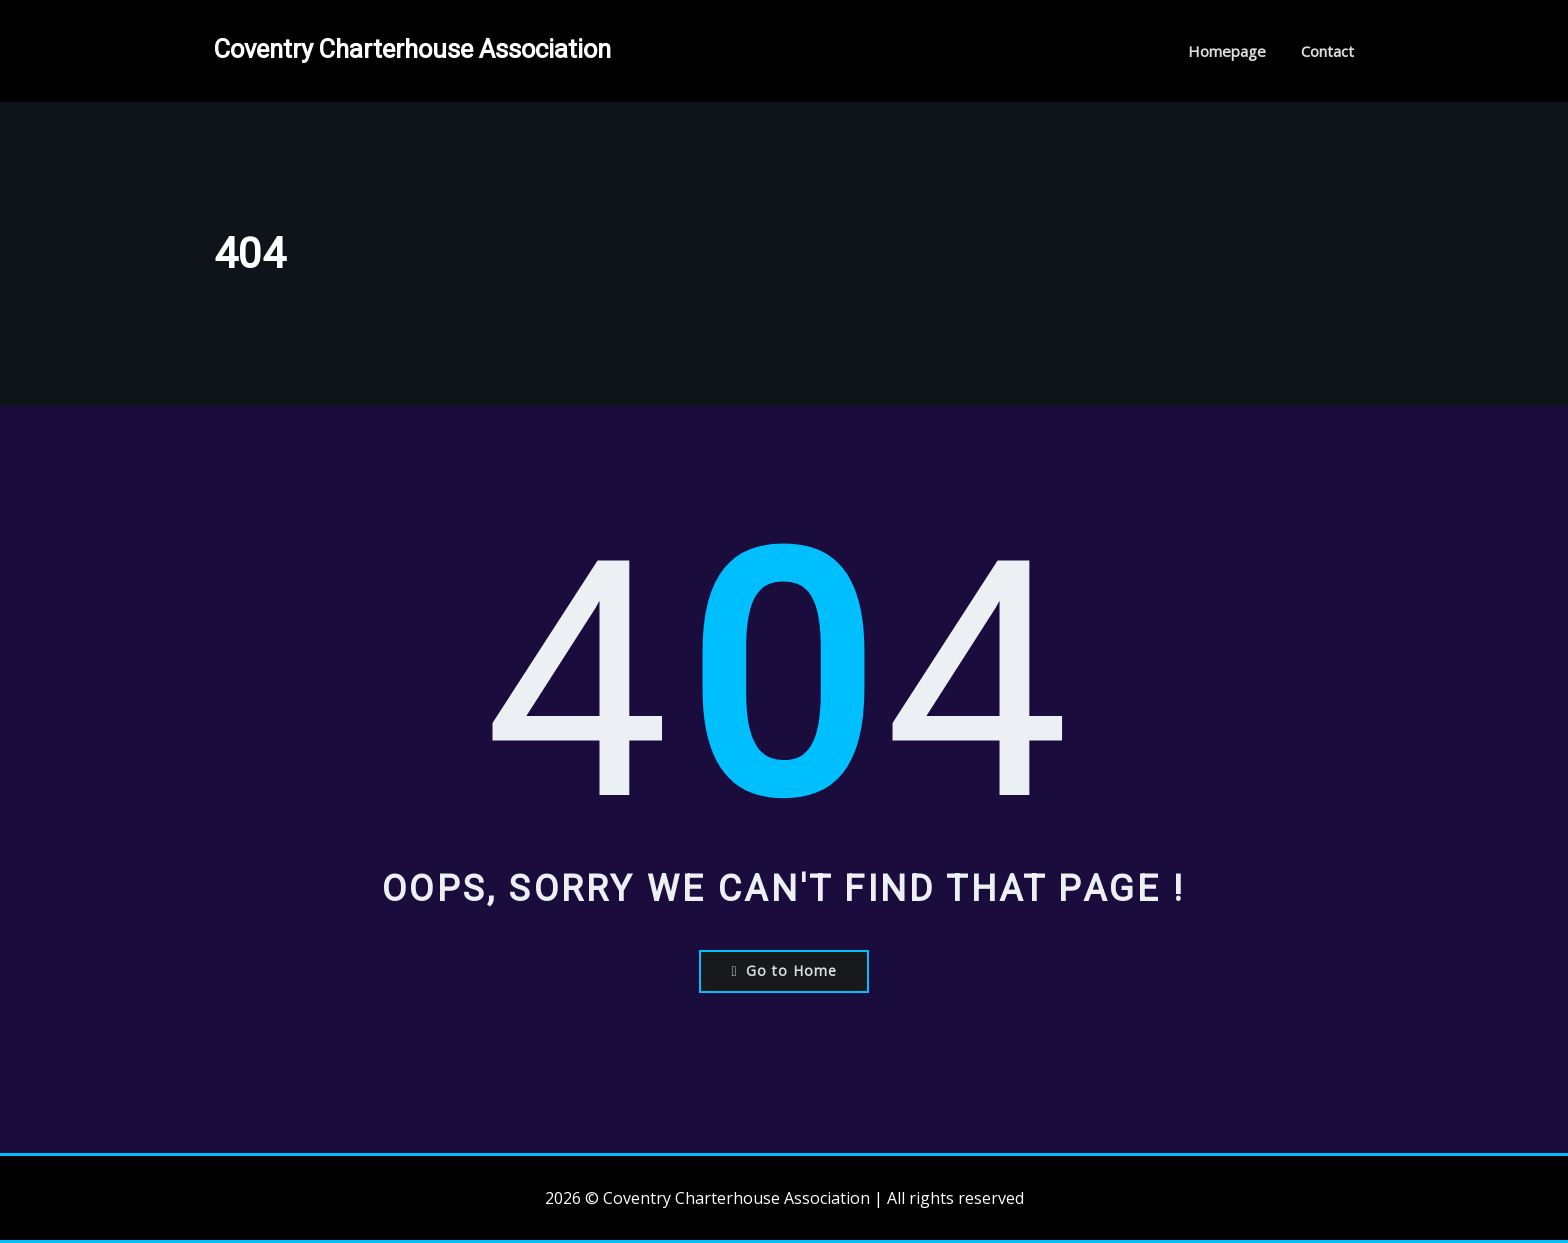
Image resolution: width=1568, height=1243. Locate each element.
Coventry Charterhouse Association (412, 49)
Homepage (1227, 51)
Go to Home (783, 970)
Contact (1327, 51)
